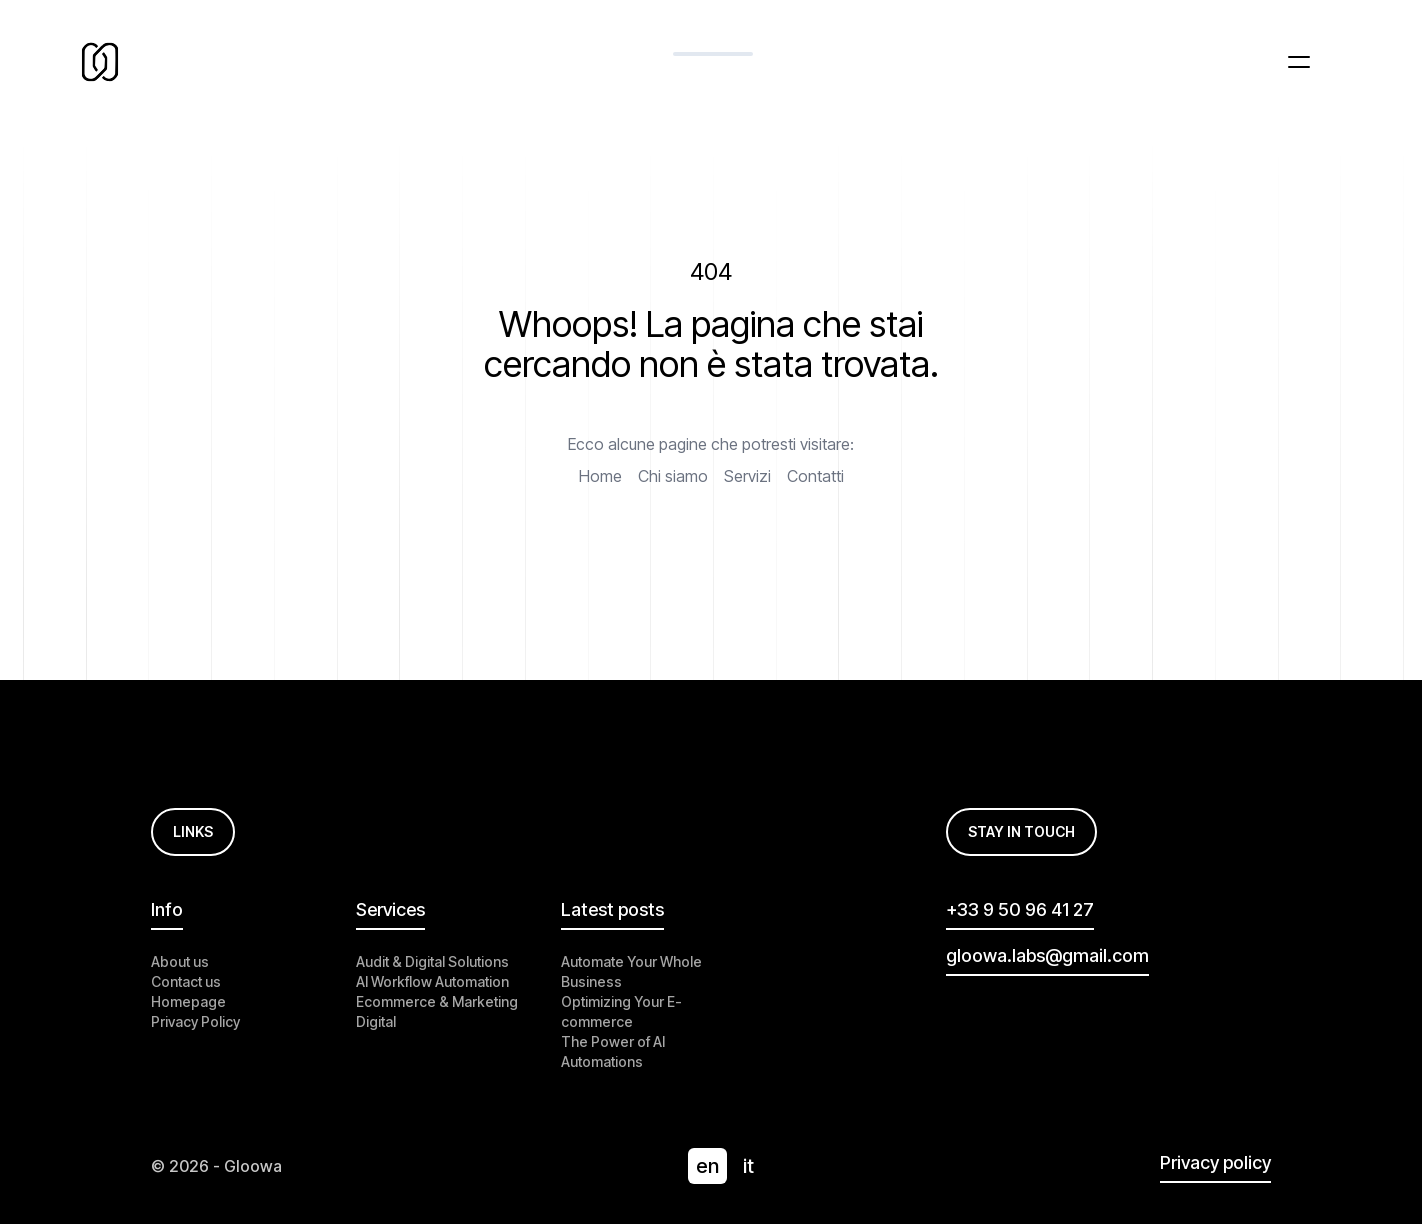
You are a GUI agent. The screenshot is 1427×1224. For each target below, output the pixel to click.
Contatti (815, 476)
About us (180, 961)
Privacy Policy (195, 1021)
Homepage (188, 1001)
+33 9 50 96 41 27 (1020, 909)
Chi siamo (673, 476)
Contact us (186, 981)
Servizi (747, 476)
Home (600, 476)
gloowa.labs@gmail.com (1047, 955)
